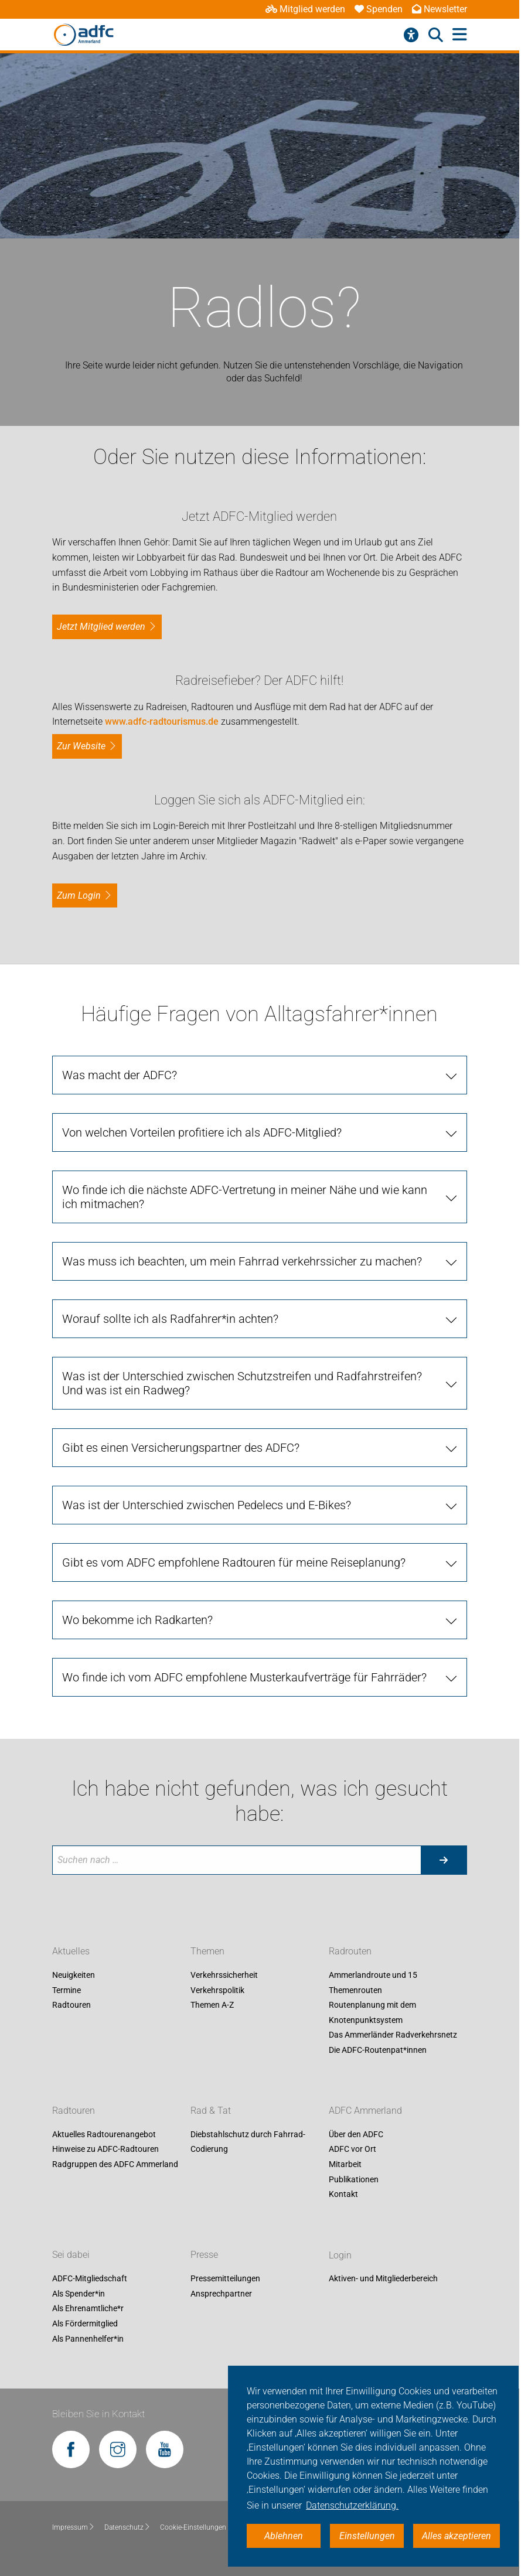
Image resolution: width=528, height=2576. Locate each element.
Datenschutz (127, 2527)
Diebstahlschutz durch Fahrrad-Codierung (247, 2142)
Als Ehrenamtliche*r (88, 2309)
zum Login (79, 895)
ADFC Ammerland (365, 2110)
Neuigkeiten (73, 1975)
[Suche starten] (443, 1860)
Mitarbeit (345, 2164)
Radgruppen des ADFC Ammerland (115, 2164)
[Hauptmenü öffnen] (459, 34)
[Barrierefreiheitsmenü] (411, 35)
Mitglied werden (305, 9)
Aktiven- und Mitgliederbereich (383, 2279)
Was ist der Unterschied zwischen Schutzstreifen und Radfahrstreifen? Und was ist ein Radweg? (242, 1383)
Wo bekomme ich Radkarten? (137, 1620)
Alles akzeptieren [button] (456, 2535)
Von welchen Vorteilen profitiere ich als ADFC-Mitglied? (202, 1132)
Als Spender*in (78, 2293)
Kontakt (343, 2194)
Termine (66, 1990)
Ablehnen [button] (283, 2535)
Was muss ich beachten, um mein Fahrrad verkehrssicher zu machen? (242, 1261)
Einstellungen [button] (367, 2535)
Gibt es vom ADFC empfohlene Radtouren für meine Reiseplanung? (234, 1562)
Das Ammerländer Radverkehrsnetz (393, 2035)
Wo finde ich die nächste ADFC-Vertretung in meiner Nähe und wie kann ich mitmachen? (244, 1197)
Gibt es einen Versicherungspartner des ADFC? (180, 1448)
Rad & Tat (210, 2110)
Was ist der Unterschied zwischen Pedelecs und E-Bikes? (206, 1505)
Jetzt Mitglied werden (101, 626)
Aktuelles (71, 1951)
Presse (204, 2255)
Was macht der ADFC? (119, 1075)
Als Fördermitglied (85, 2323)
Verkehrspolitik (217, 1990)
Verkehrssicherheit (224, 1975)
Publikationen (354, 2179)
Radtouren (71, 2004)
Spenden (379, 9)
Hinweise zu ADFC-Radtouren (105, 2149)
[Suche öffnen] (435, 35)
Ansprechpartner (221, 2293)
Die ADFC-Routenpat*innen (378, 2050)
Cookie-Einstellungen (196, 2527)
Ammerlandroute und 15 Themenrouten (373, 1982)
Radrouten (350, 1951)
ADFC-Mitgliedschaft (89, 2279)
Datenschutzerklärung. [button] (352, 2505)
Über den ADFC (356, 2134)
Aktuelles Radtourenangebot (104, 2134)
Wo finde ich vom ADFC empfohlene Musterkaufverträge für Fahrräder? (244, 1677)
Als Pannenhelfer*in (88, 2338)
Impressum (73, 2527)
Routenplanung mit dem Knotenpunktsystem (372, 2012)
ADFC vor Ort (352, 2149)
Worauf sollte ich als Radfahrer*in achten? (170, 1319)
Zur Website (81, 746)
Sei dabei (71, 2255)
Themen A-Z (212, 2004)
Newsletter (439, 9)
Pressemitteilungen (225, 2279)
